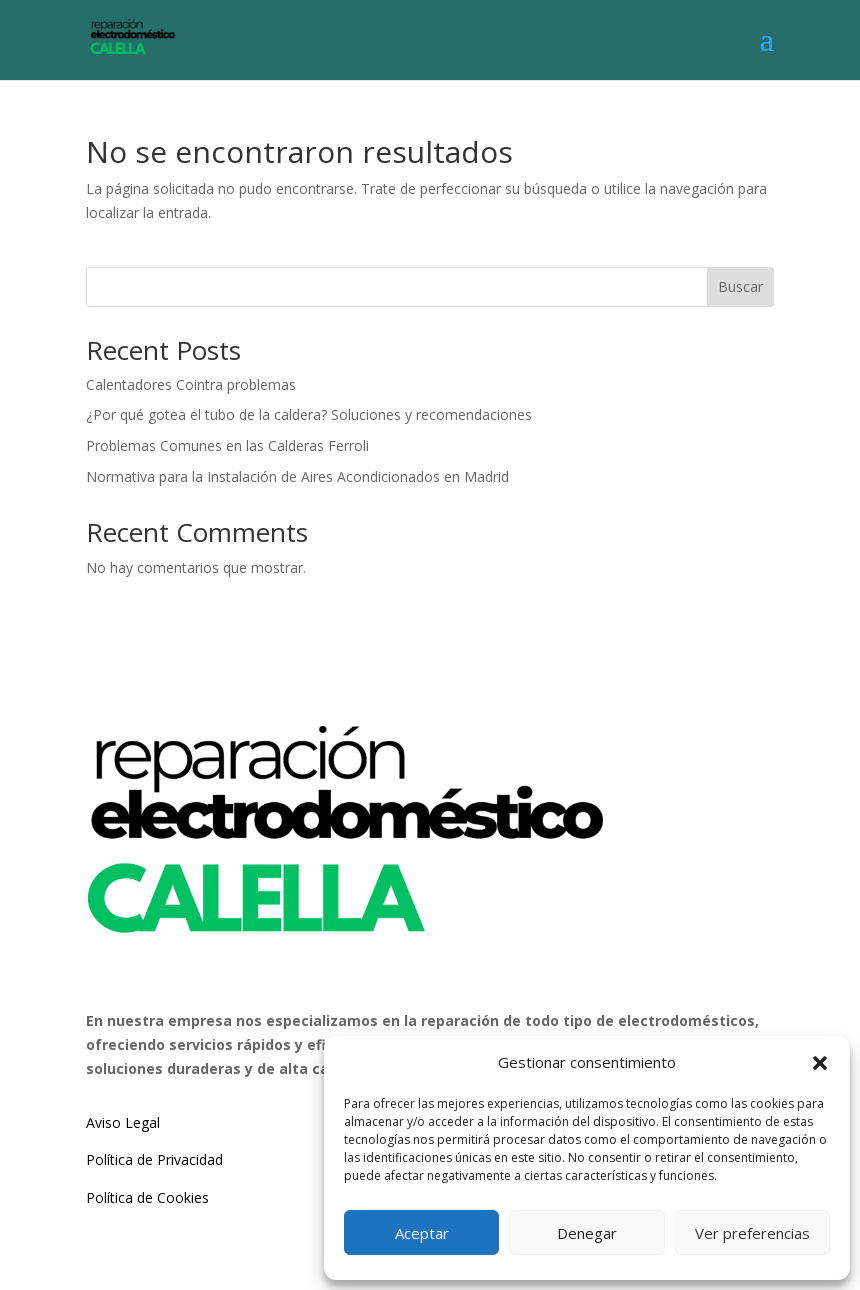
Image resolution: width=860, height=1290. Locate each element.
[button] (820, 1063)
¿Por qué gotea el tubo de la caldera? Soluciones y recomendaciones (309, 414)
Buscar (740, 286)
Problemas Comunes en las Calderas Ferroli (227, 445)
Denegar (587, 1233)
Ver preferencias (752, 1233)
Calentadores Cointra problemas (191, 384)
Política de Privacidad (154, 1159)
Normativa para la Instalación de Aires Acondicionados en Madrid (297, 476)
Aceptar (422, 1233)
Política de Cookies (147, 1197)
